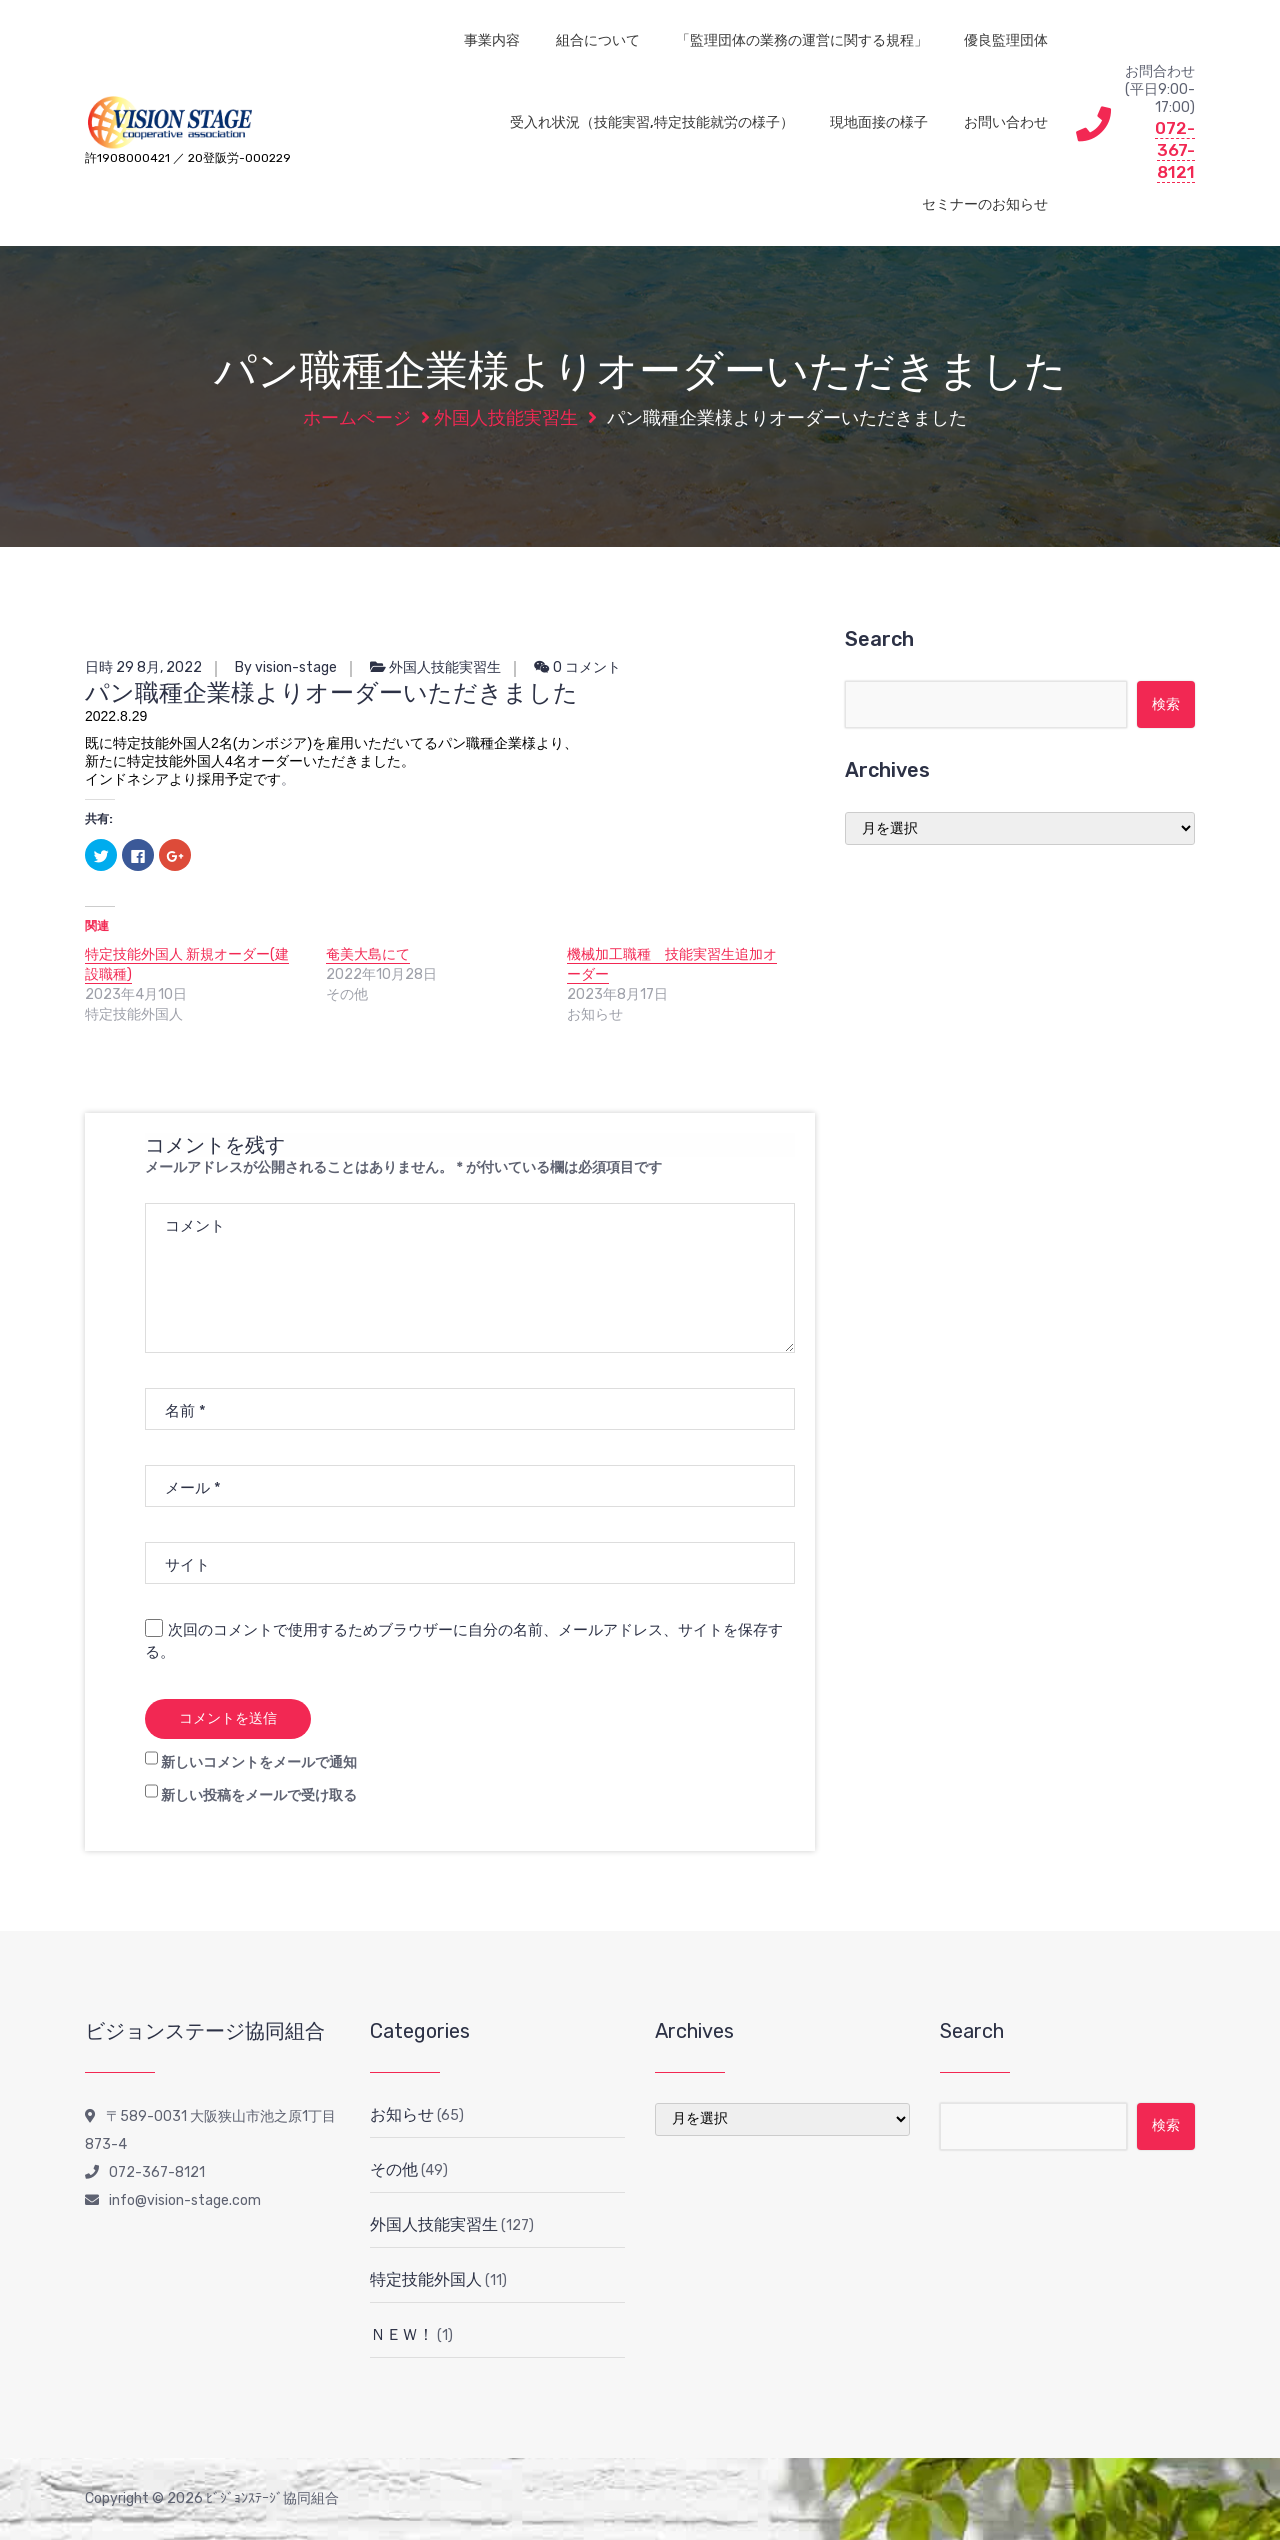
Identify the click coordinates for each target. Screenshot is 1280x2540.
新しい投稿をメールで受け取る (259, 1795)
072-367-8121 (1175, 150)
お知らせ (402, 2114)
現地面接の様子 (879, 122)
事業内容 (492, 40)
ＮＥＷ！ (402, 2334)
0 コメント (577, 667)
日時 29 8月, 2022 (143, 667)
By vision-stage (286, 667)
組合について (598, 40)
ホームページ (357, 418)
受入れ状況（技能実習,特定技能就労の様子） (652, 122)
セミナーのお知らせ (985, 204)
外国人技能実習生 (506, 418)
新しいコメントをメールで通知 (259, 1762)
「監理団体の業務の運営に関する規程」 (802, 40)
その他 (394, 2169)
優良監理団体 (1006, 40)
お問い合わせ (1006, 122)
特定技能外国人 (426, 2279)
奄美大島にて (368, 954)
